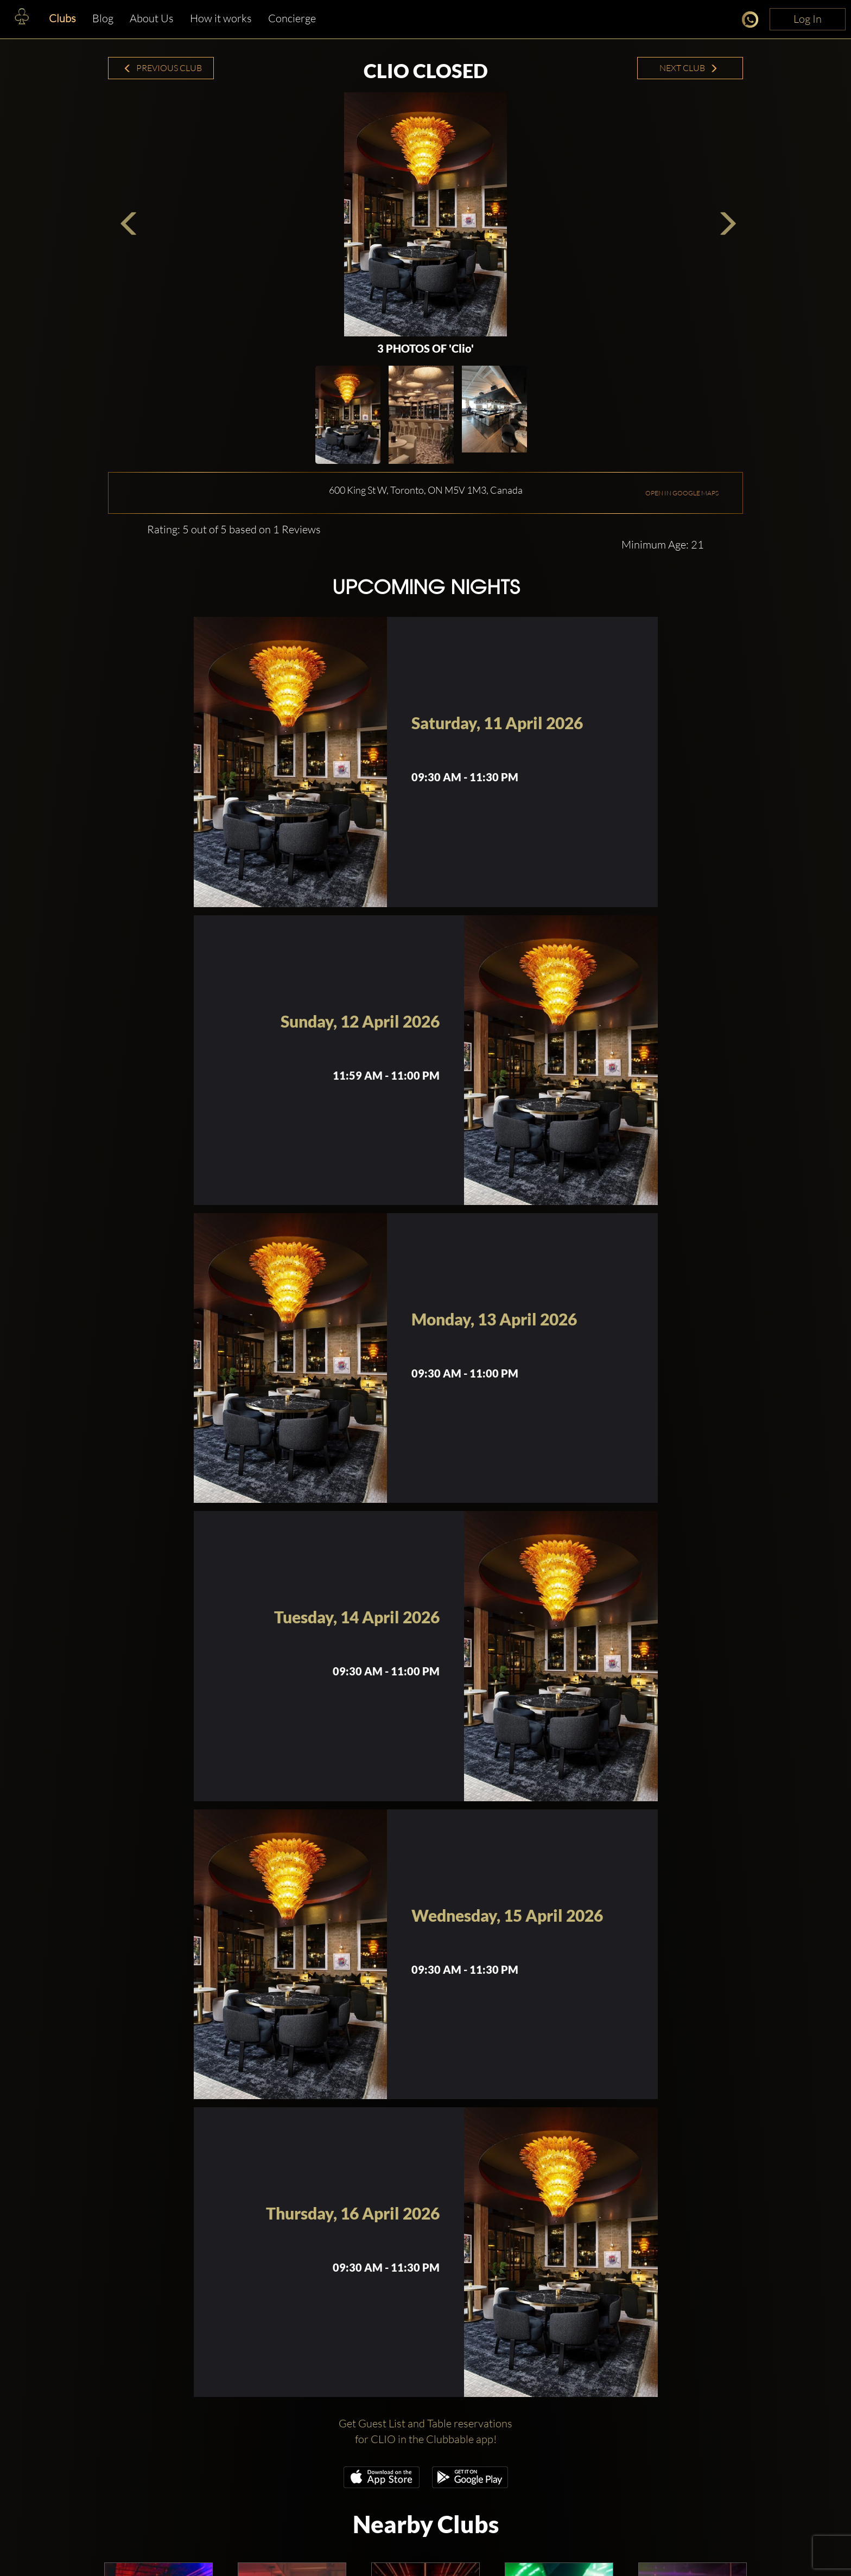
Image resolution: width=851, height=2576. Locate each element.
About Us (152, 18)
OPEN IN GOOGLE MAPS (682, 493)
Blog (102, 18)
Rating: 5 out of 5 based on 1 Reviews (234, 529)
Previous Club (162, 67)
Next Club (688, 67)
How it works (221, 18)
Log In (807, 18)
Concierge (292, 18)
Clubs (62, 18)
